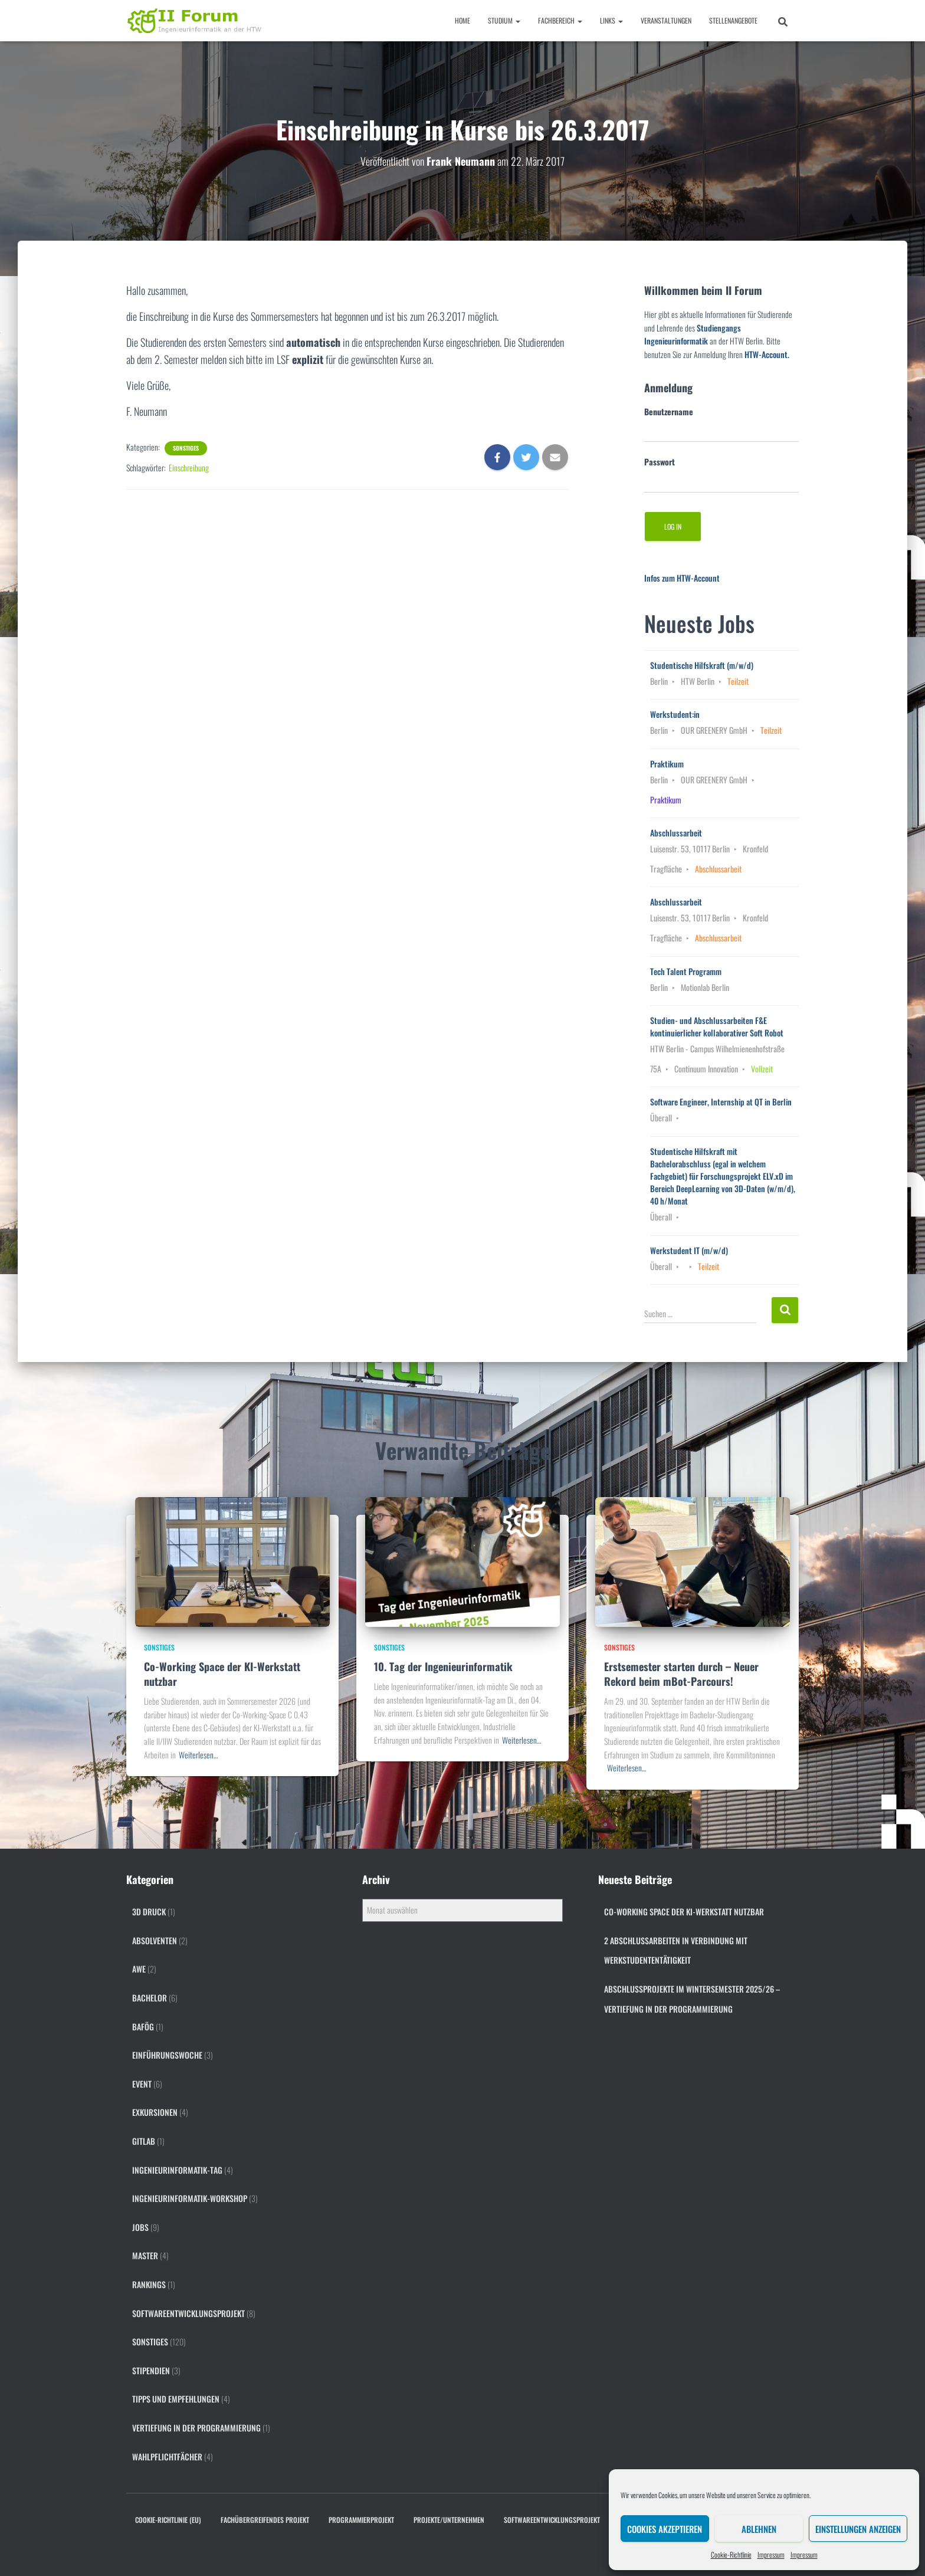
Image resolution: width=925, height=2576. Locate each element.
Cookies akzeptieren (664, 2528)
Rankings (149, 2284)
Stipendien (151, 2370)
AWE (139, 1969)
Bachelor (149, 1997)
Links (611, 20)
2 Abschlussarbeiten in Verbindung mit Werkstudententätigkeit (675, 1950)
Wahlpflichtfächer (167, 2456)
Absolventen (154, 1940)
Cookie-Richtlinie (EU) (168, 2520)
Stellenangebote (733, 20)
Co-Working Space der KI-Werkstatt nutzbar (222, 1674)
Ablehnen (759, 2528)
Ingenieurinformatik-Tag (177, 2170)
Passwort (659, 461)
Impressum (771, 2554)
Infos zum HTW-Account (682, 578)
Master (145, 2255)
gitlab (143, 2141)
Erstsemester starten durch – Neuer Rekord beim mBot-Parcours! (681, 1674)
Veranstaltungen (666, 20)
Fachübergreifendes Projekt (265, 2520)
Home (462, 20)
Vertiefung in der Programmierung (196, 2427)
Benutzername (668, 411)
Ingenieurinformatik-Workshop (189, 2198)
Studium (504, 20)
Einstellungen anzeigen (858, 2528)
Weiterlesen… (198, 1754)
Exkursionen (155, 2112)
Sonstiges (186, 448)
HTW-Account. (766, 354)
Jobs (140, 2227)
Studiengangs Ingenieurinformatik (692, 334)
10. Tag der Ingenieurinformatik (443, 1666)
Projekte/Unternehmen (449, 2520)
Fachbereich (560, 20)
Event (142, 2084)
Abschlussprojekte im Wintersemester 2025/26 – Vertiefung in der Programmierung (692, 1999)
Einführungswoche (167, 2055)
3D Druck (149, 1911)
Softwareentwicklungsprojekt (188, 2313)
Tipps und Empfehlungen (175, 2399)
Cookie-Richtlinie (731, 2554)
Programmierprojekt (361, 2520)
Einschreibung (189, 467)
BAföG (143, 2026)
